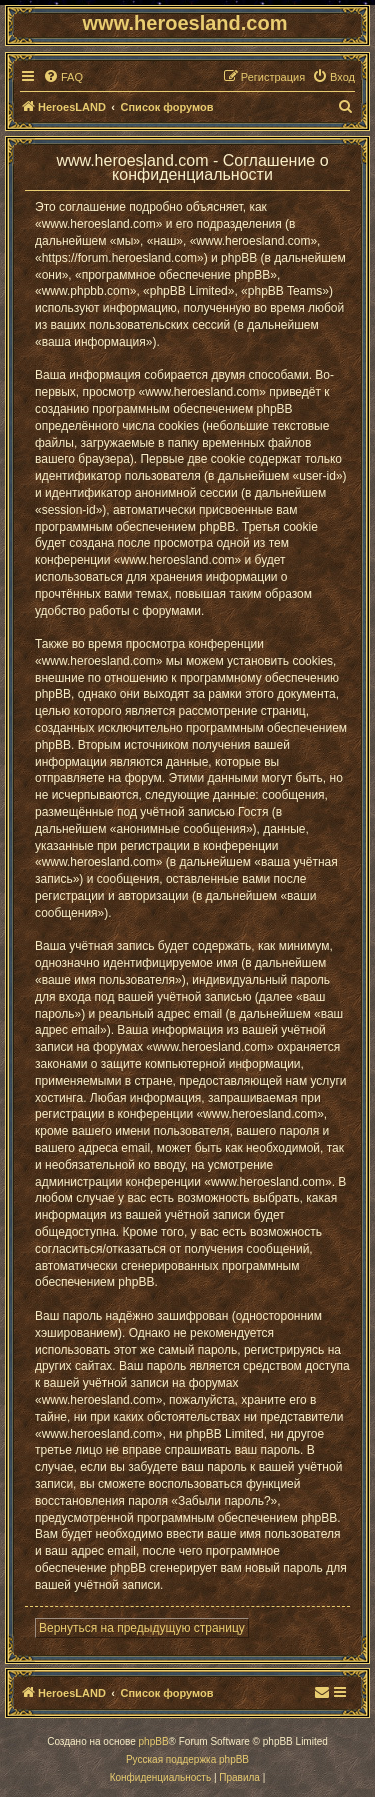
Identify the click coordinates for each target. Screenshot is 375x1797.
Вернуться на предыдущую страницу (142, 1628)
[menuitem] (63, 77)
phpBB (154, 1741)
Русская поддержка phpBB (187, 1759)
